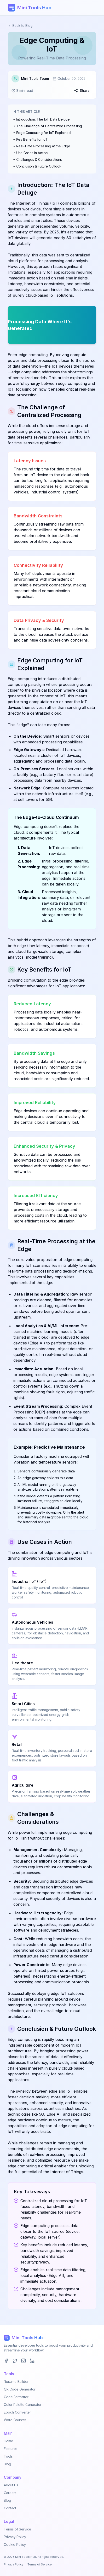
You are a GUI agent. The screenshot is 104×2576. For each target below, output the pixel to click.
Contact (10, 2508)
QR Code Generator (19, 2389)
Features (10, 2449)
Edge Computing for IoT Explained (41, 133)
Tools (8, 2456)
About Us (11, 2485)
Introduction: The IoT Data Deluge (41, 119)
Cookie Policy (15, 2544)
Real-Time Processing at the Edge (41, 146)
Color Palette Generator (22, 2404)
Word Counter (15, 2420)
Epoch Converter (17, 2412)
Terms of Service (17, 2529)
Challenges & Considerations (37, 159)
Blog (7, 2464)
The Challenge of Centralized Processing (47, 126)
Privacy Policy (15, 2537)
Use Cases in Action (30, 153)
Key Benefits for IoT (30, 139)
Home (8, 2441)
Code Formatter (16, 2397)
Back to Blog (20, 25)
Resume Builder (16, 2381)
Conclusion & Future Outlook (36, 166)
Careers (10, 2493)
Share (82, 90)
